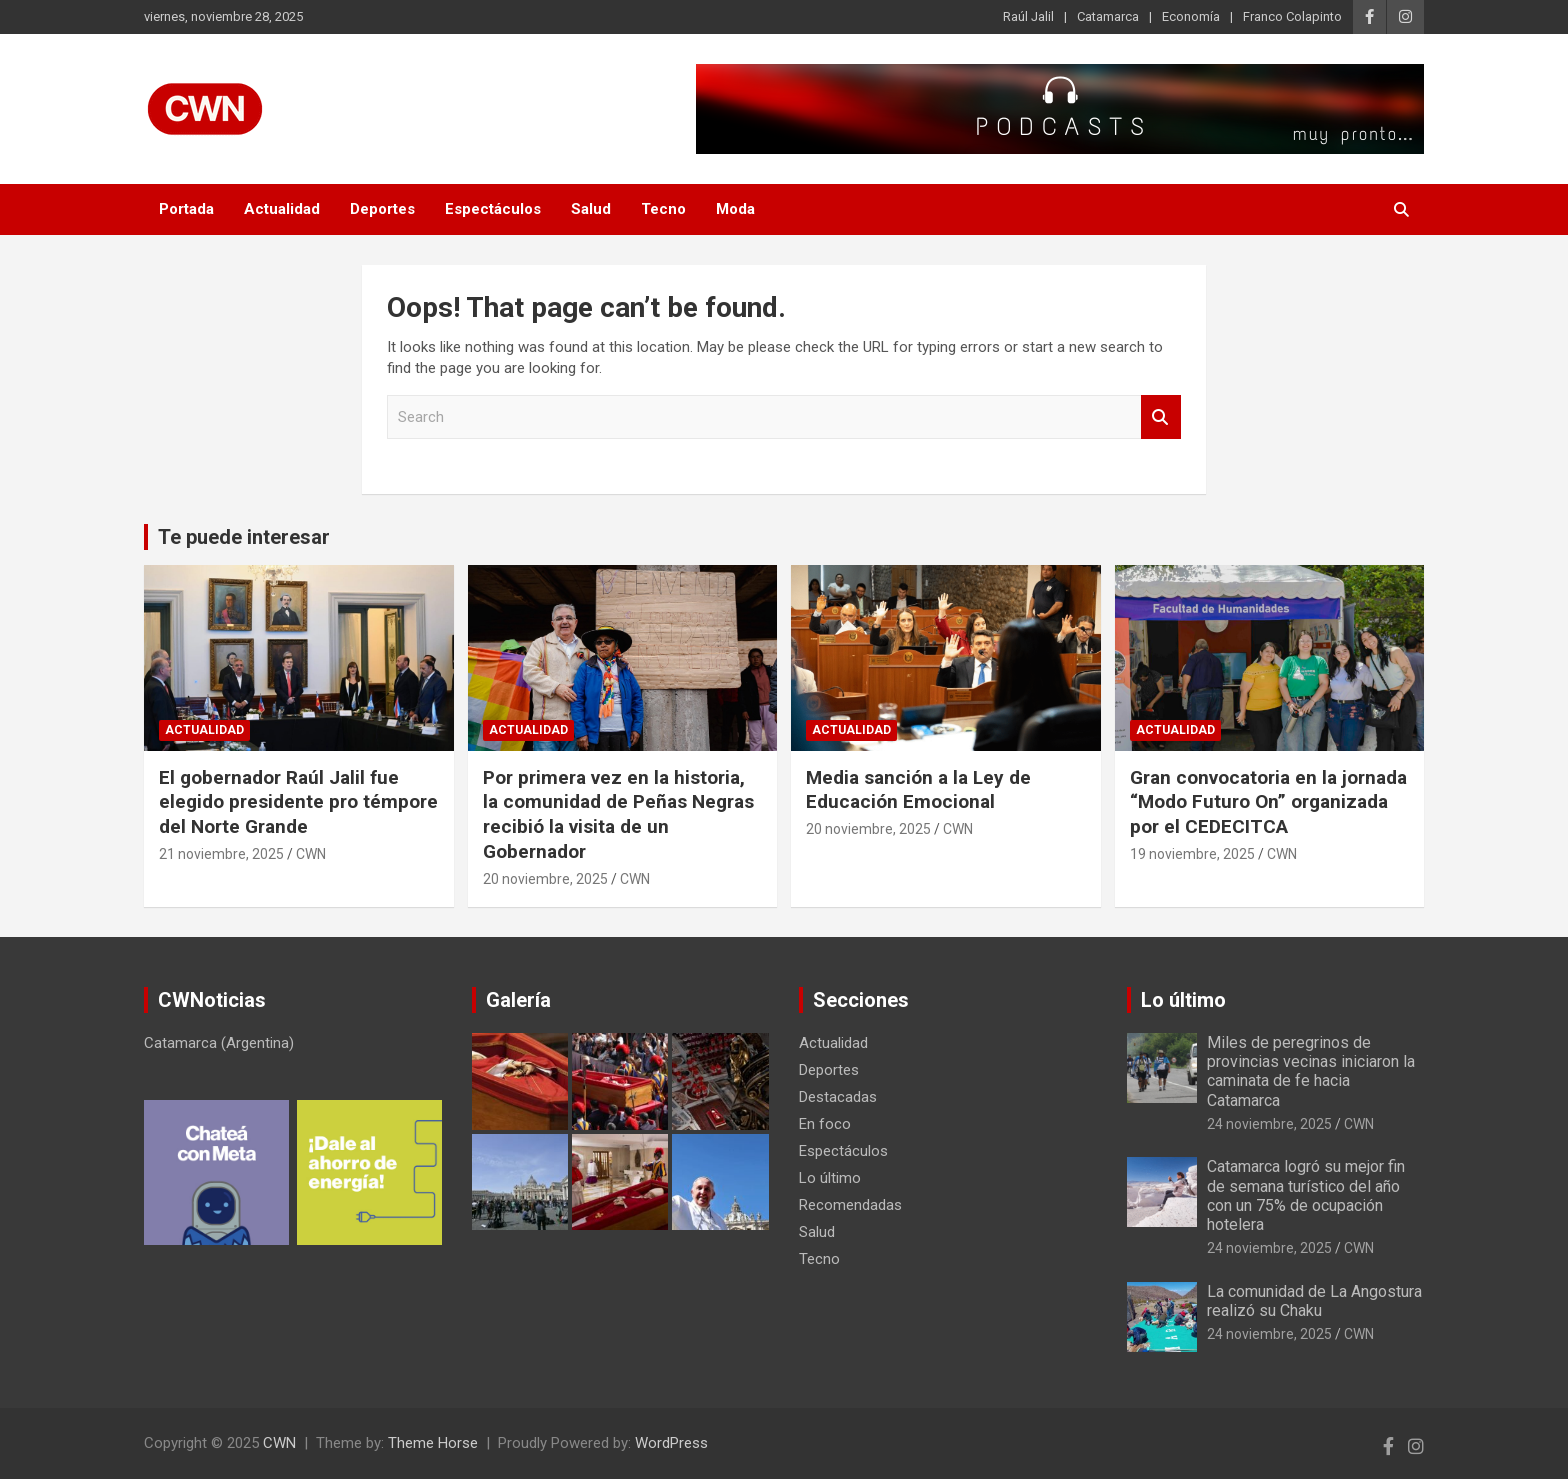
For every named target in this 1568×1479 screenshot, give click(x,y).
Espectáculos (493, 209)
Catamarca (1108, 16)
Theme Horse (433, 1443)
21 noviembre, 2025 (221, 854)
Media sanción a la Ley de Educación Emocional (918, 790)
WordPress (671, 1443)
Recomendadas (850, 1205)
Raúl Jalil (1028, 16)
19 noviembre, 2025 (1192, 854)
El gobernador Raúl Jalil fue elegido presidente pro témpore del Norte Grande (298, 802)
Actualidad (282, 209)
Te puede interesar (244, 537)
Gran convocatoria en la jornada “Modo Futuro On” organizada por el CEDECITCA (1268, 802)
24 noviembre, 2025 (1269, 1124)
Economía (1191, 16)
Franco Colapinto (1292, 16)
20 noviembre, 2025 (545, 879)
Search (1161, 417)
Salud (591, 209)
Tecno (663, 209)
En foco (825, 1124)
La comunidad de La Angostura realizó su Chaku (1314, 1301)
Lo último (830, 1178)
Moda (735, 209)
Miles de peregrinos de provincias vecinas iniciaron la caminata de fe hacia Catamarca (1311, 1071)
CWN (311, 854)
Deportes (382, 209)
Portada (186, 209)
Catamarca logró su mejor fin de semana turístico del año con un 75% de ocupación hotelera (1306, 1195)
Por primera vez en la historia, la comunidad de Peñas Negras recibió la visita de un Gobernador (618, 814)
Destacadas (838, 1097)
